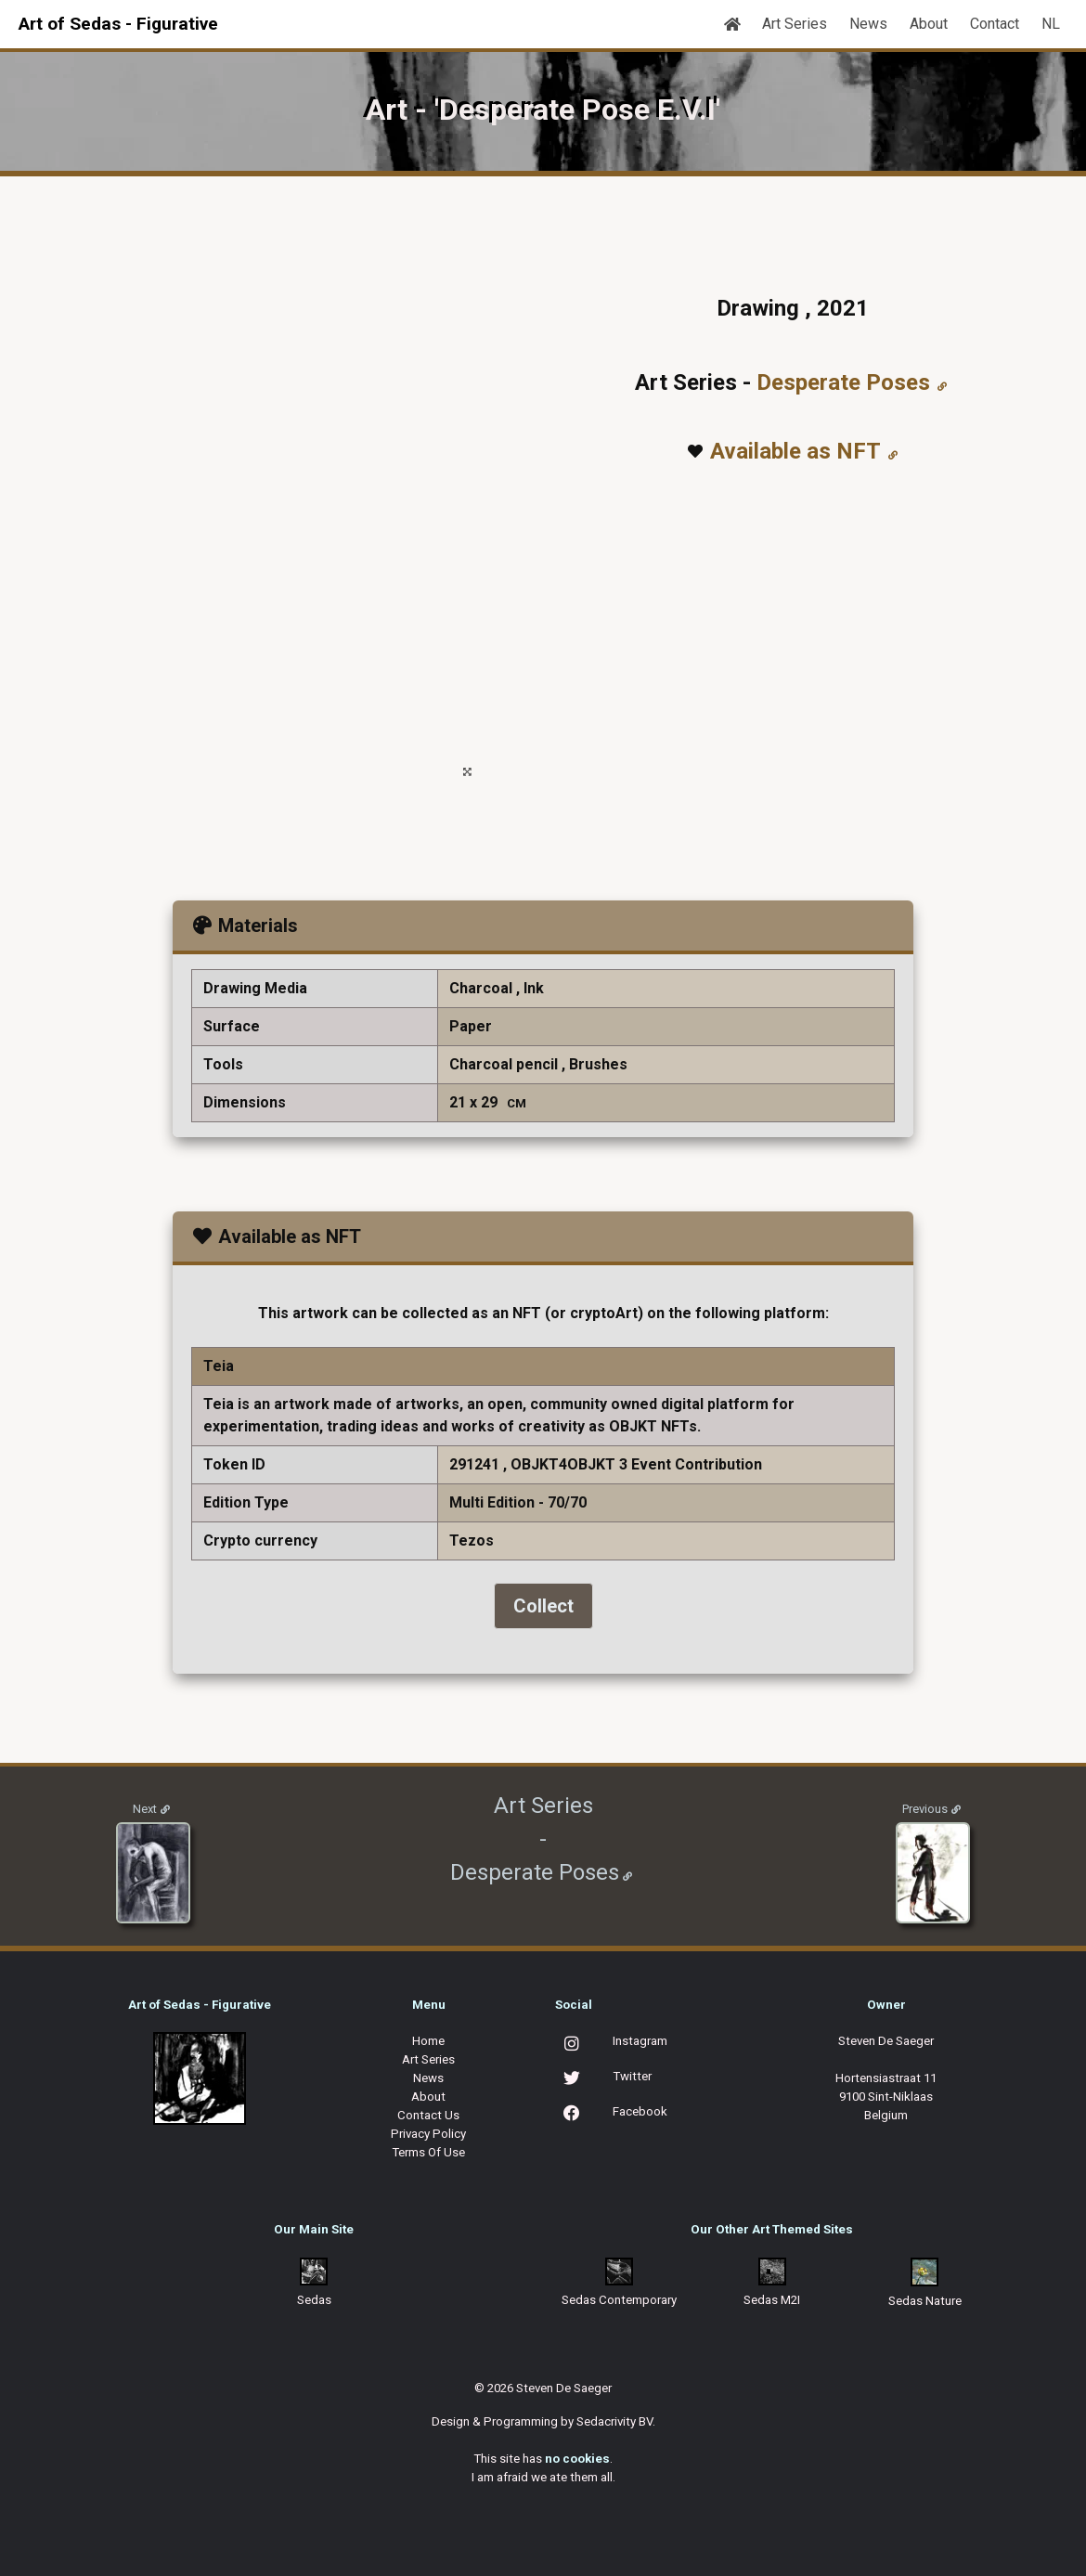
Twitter (632, 2076)
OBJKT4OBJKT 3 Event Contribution (636, 1464)
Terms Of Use (428, 2152)
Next (145, 1809)
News (868, 23)
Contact (994, 23)
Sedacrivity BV (614, 2421)
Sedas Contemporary (619, 2300)
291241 (474, 1464)
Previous (925, 1809)
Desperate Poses (843, 382)
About (929, 23)
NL (1050, 23)
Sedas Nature (925, 2301)
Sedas (314, 2300)
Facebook (640, 2111)
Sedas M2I (771, 2300)
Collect (543, 1606)
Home (428, 2041)
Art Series (794, 23)
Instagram (640, 2041)
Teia (218, 1366)
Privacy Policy (428, 2134)
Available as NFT (795, 451)
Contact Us (428, 2115)
